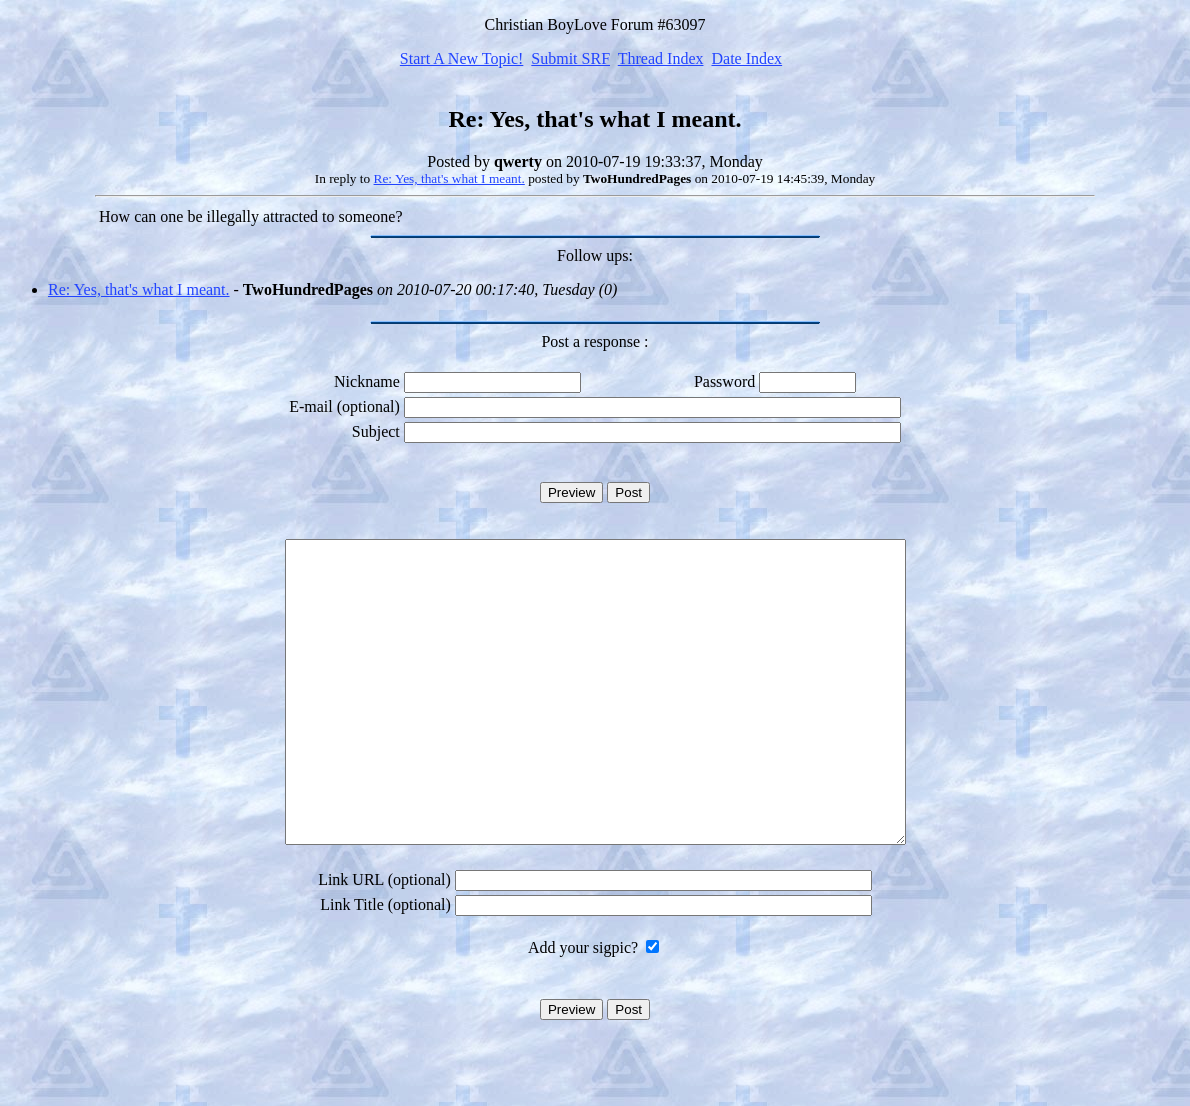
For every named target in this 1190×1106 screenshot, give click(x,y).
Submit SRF (570, 58)
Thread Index (661, 58)
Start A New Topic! (461, 58)
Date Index (746, 58)
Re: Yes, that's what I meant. (449, 178)
